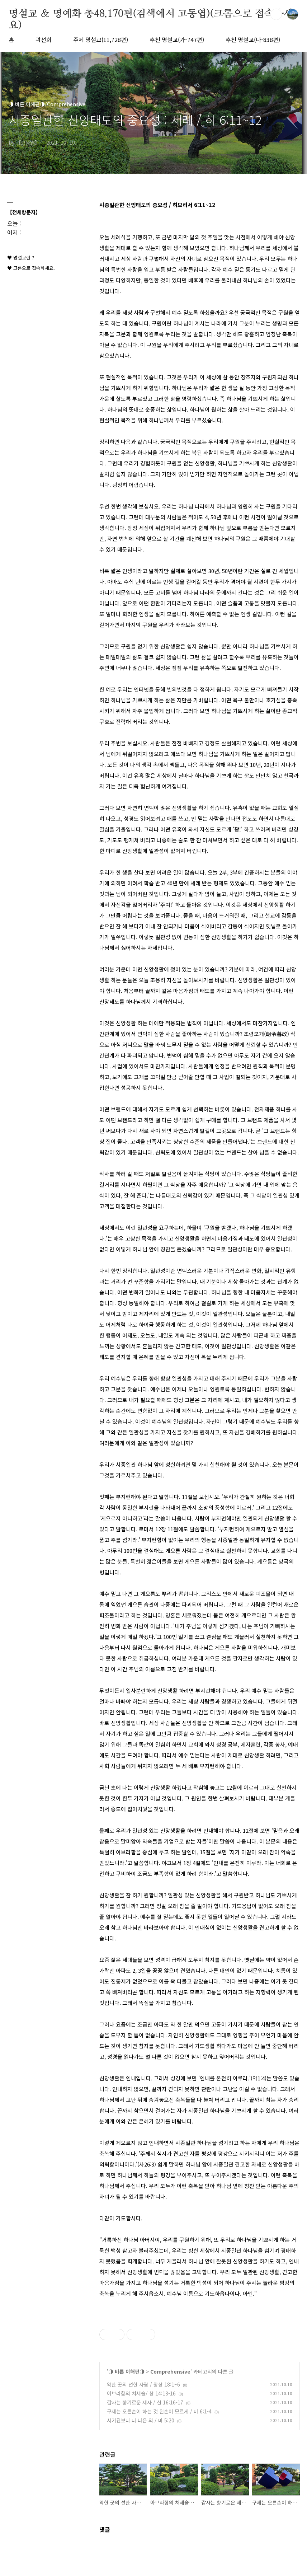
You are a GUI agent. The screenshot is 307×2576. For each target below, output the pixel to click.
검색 (276, 14)
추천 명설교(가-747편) (177, 39)
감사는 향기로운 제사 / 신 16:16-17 (145, 2402)
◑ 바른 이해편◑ (126, 2371)
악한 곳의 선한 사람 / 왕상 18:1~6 (143, 2384)
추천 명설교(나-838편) (253, 39)
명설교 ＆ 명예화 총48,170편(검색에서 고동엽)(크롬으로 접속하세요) (151, 14)
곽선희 (44, 39)
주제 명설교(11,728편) (100, 39)
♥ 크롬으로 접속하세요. (31, 267)
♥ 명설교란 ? (20, 257)
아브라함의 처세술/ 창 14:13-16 (141, 2393)
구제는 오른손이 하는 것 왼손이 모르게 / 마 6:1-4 (159, 2411)
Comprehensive (170, 2371)
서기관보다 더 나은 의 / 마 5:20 (140, 2420)
